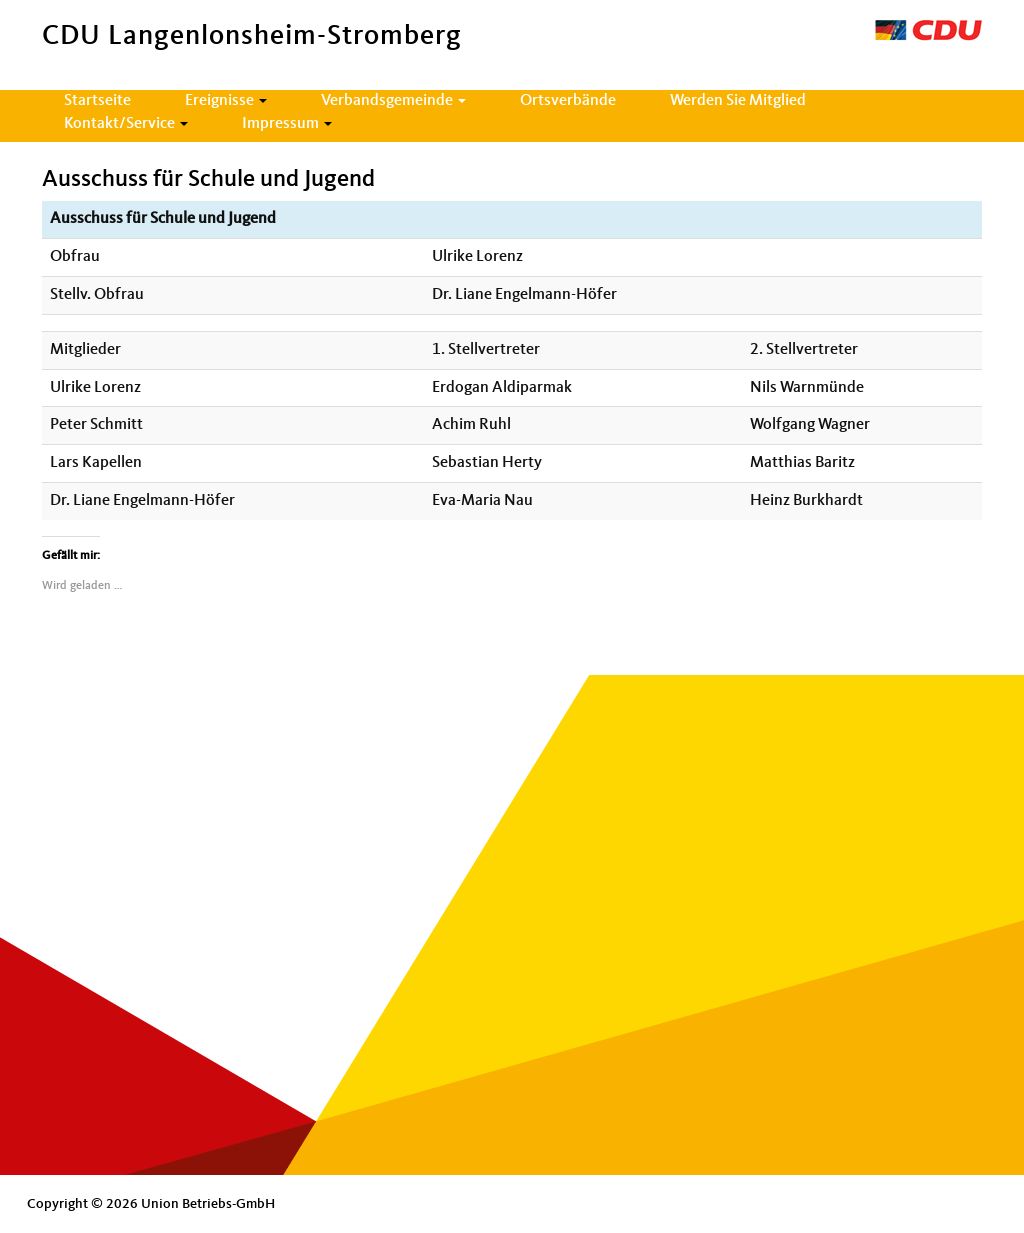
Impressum (287, 124)
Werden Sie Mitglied (738, 101)
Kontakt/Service (126, 124)
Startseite (97, 101)
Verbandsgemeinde (393, 101)
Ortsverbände (568, 101)
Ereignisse (226, 101)
